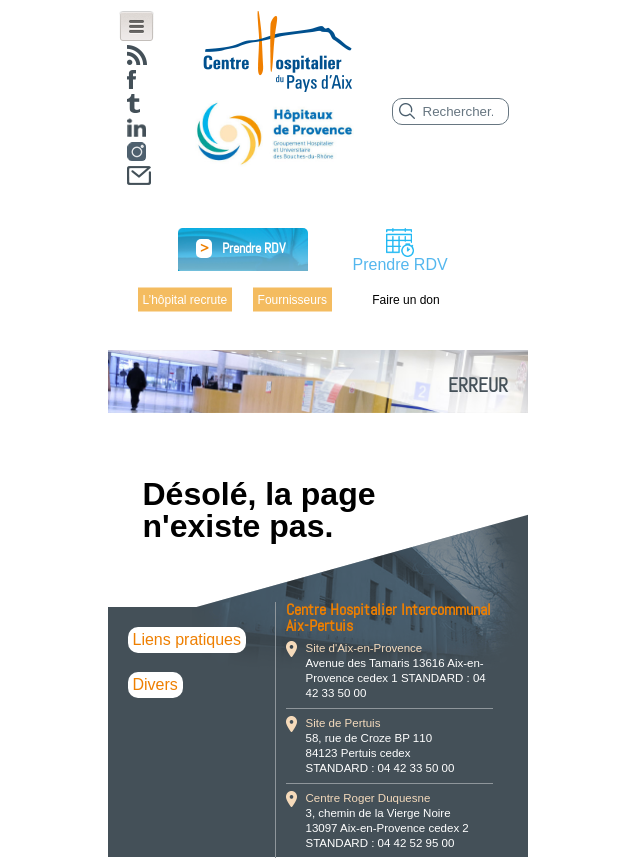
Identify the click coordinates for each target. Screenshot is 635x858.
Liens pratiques (187, 639)
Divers (155, 684)
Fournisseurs (292, 299)
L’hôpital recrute (185, 299)
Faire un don (405, 299)
